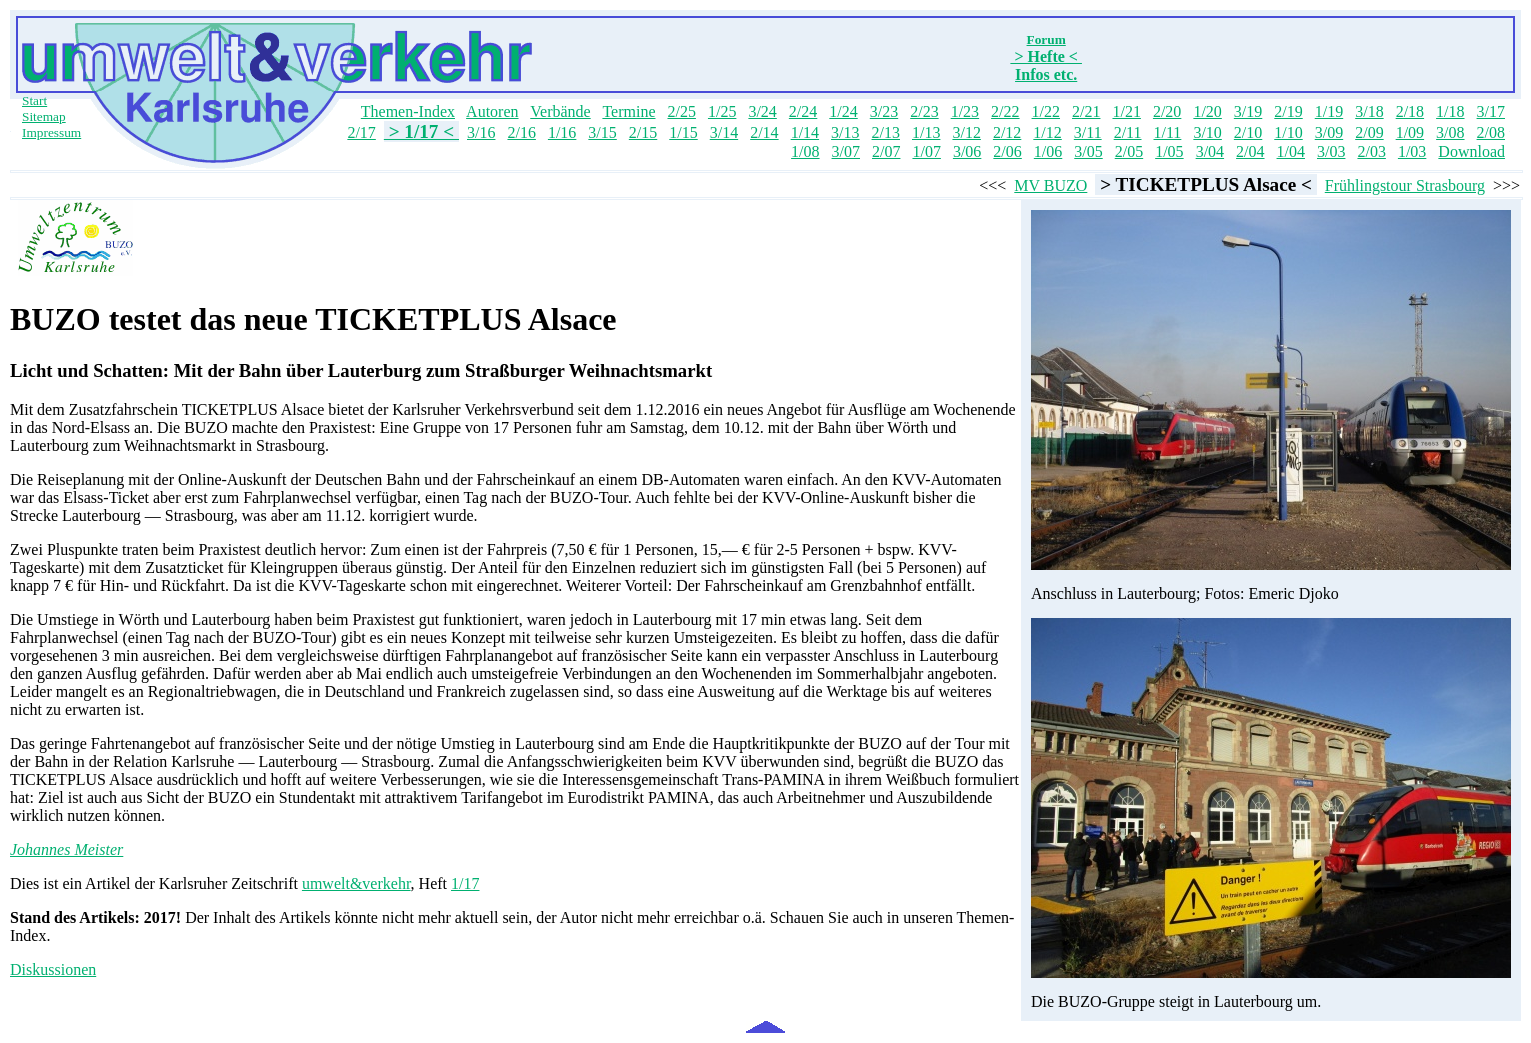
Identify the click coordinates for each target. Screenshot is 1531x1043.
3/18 (1369, 111)
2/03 (1371, 151)
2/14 (764, 132)
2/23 (924, 111)
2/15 (643, 132)
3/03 (1331, 151)
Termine (628, 111)
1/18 (1450, 111)
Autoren (492, 111)
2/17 (361, 132)
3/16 (481, 132)
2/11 (1128, 132)
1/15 (683, 132)
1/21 (1126, 111)
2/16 (521, 132)
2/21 (1086, 111)
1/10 (1288, 132)
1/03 (1412, 151)
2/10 (1248, 132)
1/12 (1047, 132)
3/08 (1450, 132)
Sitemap (44, 116)
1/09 (1410, 132)
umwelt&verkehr (356, 883)
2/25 (681, 111)
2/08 (1491, 132)
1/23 (965, 111)
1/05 (1169, 151)
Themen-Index (408, 111)
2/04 (1250, 151)
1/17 (465, 883)
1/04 (1291, 151)
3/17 (1491, 111)
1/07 (926, 151)
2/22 (1005, 111)
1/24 (843, 111)
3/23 (884, 111)
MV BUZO (1050, 185)
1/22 (1046, 111)
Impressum (51, 132)
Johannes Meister (66, 849)
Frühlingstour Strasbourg (1405, 185)
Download (1471, 151)
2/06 (1007, 151)
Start (34, 100)
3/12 (966, 132)
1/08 (805, 151)
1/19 (1329, 111)
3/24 (762, 111)
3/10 (1207, 132)
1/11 (1168, 132)
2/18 (1410, 111)
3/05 (1088, 151)
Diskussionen (53, 969)
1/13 (926, 132)
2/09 (1369, 132)
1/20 (1207, 111)
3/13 (845, 132)
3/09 (1329, 132)
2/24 (803, 111)
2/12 (1007, 132)
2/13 (886, 132)
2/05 (1129, 151)
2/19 (1288, 111)
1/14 (805, 132)
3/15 (602, 132)
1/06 (1048, 151)
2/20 (1167, 111)
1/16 (562, 132)
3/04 (1210, 151)
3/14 (724, 132)
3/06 (967, 151)
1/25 (722, 111)
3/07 (846, 151)
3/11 (1088, 132)
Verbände (560, 111)
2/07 (886, 151)
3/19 (1248, 111)
